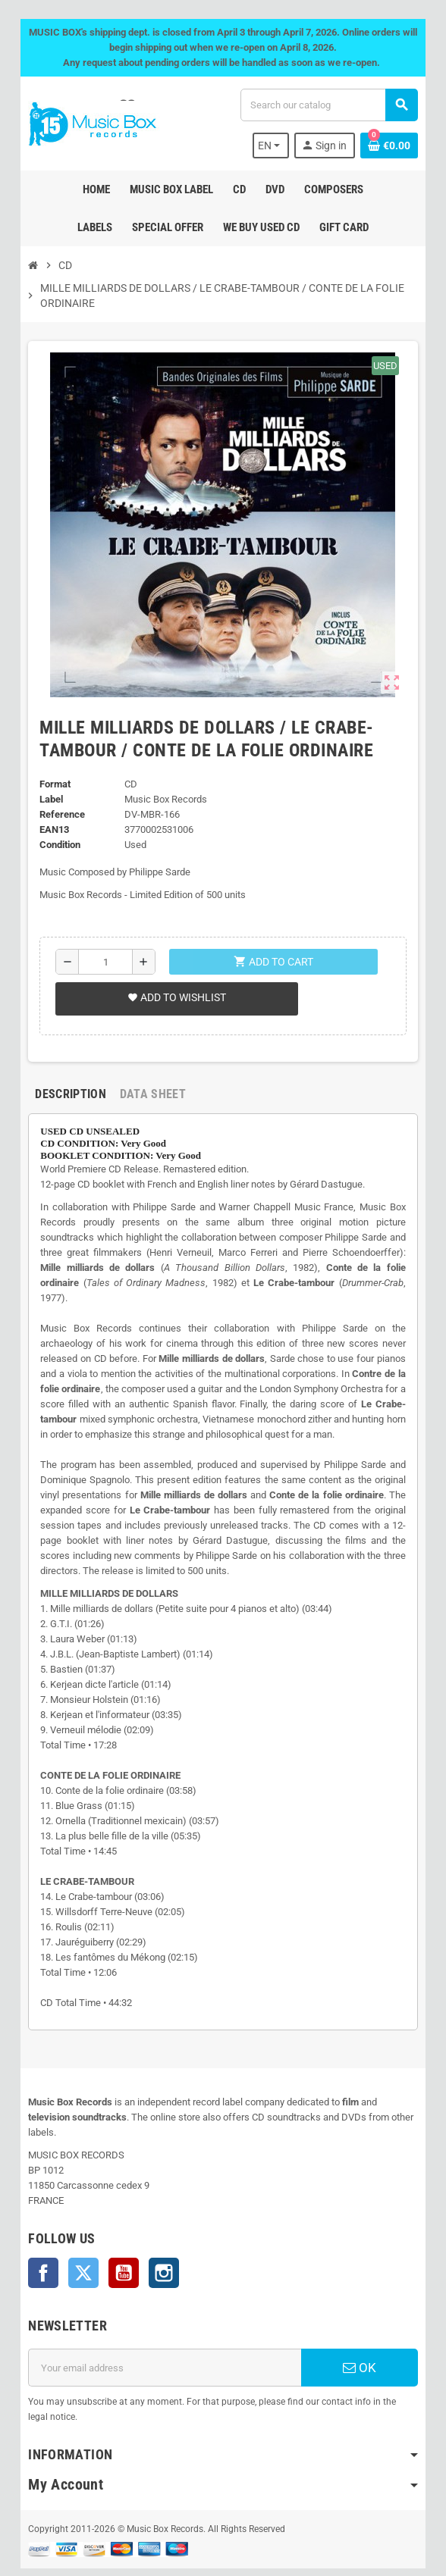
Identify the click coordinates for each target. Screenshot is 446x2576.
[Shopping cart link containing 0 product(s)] (391, 145)
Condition (57, 844)
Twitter (81, 2242)
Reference (60, 814)
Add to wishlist (174, 997)
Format (52, 784)
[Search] (329, 105)
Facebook (41, 2242)
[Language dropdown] (273, 145)
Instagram (161, 2242)
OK (361, 2337)
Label (49, 799)
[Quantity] (104, 962)
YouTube (121, 2242)
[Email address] (164, 2337)
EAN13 (52, 829)
